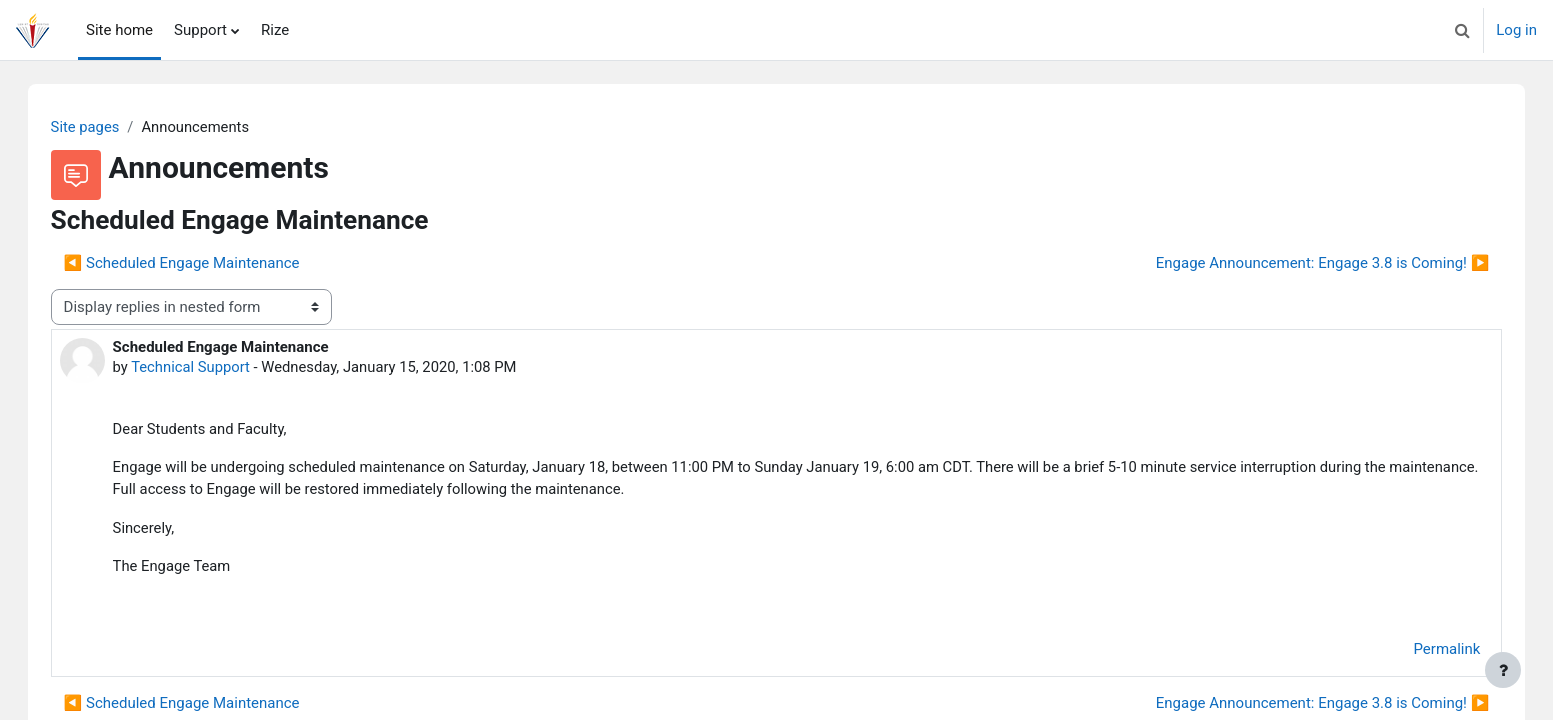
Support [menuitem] (200, 30)
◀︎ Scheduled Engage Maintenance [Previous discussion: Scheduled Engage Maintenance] (202, 263)
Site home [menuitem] (119, 30)
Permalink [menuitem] (1426, 652)
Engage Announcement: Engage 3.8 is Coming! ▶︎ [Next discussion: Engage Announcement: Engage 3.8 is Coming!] (1302, 263)
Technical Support (212, 368)
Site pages (106, 127)
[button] (1462, 30)
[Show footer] (1503, 670)
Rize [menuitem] (275, 30)
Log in (1516, 30)
